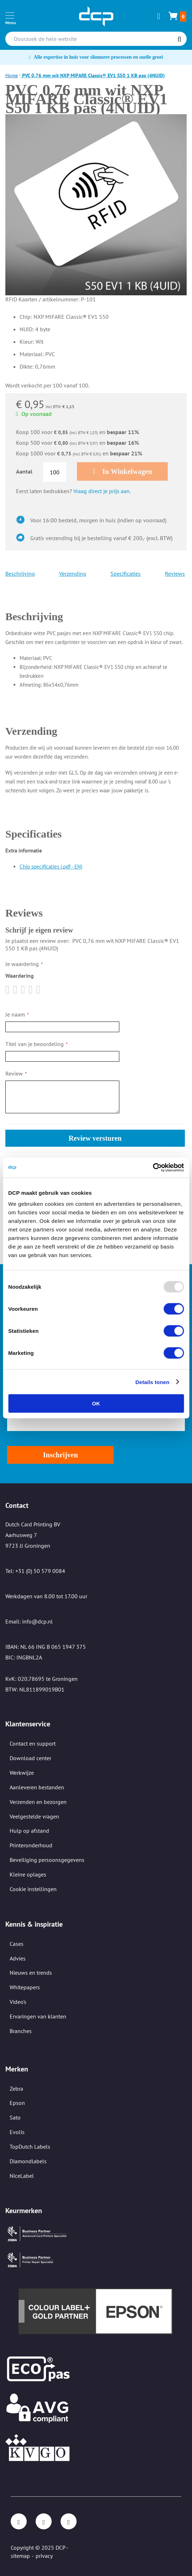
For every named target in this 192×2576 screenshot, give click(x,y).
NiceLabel (22, 2175)
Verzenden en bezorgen (38, 1801)
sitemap (20, 2555)
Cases (17, 1943)
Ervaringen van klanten (38, 2016)
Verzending (72, 573)
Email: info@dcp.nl (29, 1621)
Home (11, 75)
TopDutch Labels (30, 2146)
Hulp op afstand (29, 1830)
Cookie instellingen (33, 1889)
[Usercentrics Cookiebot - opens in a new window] (152, 1167)
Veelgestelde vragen (34, 1816)
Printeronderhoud (31, 1845)
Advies (18, 1958)
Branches (21, 2030)
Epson (17, 2102)
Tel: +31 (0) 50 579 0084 (35, 1570)
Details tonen (152, 1382)
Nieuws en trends (31, 1972)
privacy (44, 2555)
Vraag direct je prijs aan (101, 491)
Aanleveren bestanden (37, 1787)
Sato (15, 2117)
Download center (30, 1758)
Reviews (175, 573)
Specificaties (125, 573)
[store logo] (96, 16)
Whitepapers (25, 1987)
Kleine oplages (28, 1874)
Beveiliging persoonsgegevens (47, 1859)
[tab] (95, 606)
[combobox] (96, 39)
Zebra (16, 2088)
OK (96, 1403)
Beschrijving (20, 573)
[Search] (179, 39)
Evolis (17, 2132)
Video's (18, 2001)
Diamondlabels (28, 2161)
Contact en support (33, 1743)
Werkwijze (22, 1772)
